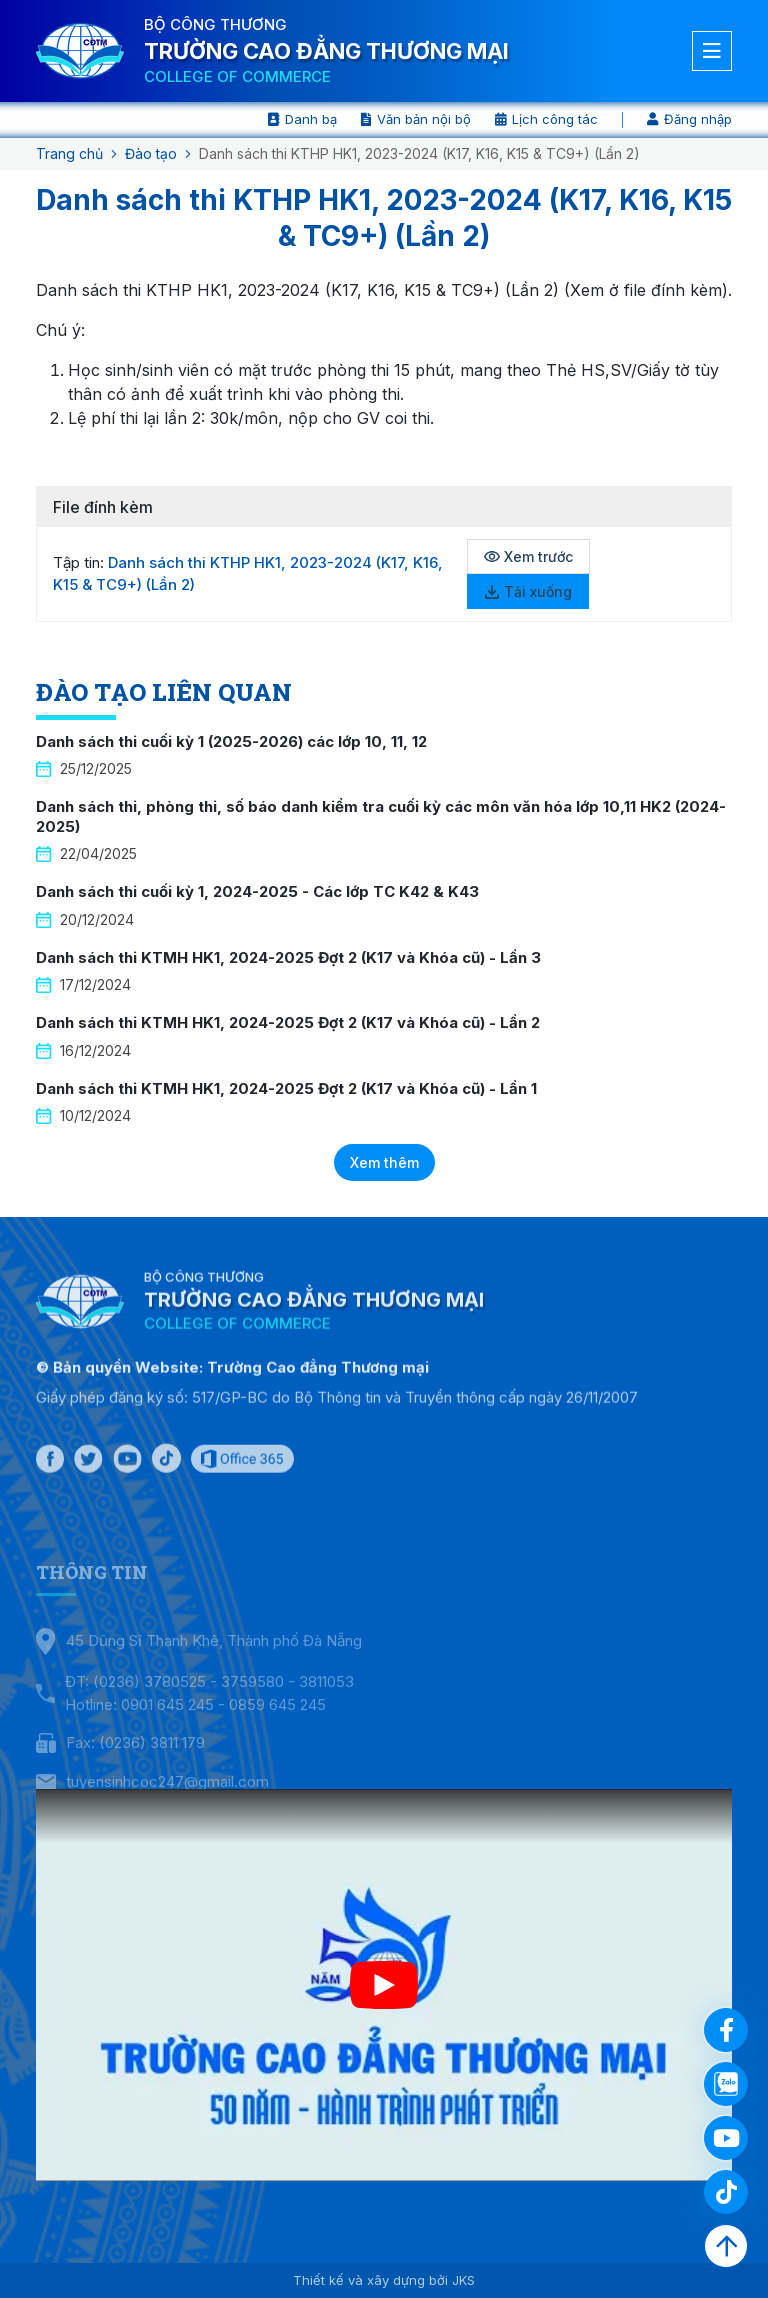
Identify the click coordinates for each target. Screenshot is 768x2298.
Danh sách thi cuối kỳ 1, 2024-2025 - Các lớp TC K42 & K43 (257, 891)
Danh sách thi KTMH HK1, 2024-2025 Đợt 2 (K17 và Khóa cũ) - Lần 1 (286, 1088)
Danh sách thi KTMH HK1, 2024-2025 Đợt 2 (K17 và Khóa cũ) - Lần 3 (288, 957)
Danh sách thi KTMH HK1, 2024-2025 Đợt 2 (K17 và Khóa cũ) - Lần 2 (288, 1022)
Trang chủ (69, 153)
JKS (463, 2280)
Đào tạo (151, 153)
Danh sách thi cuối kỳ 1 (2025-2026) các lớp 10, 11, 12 (231, 741)
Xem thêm (384, 1162)
